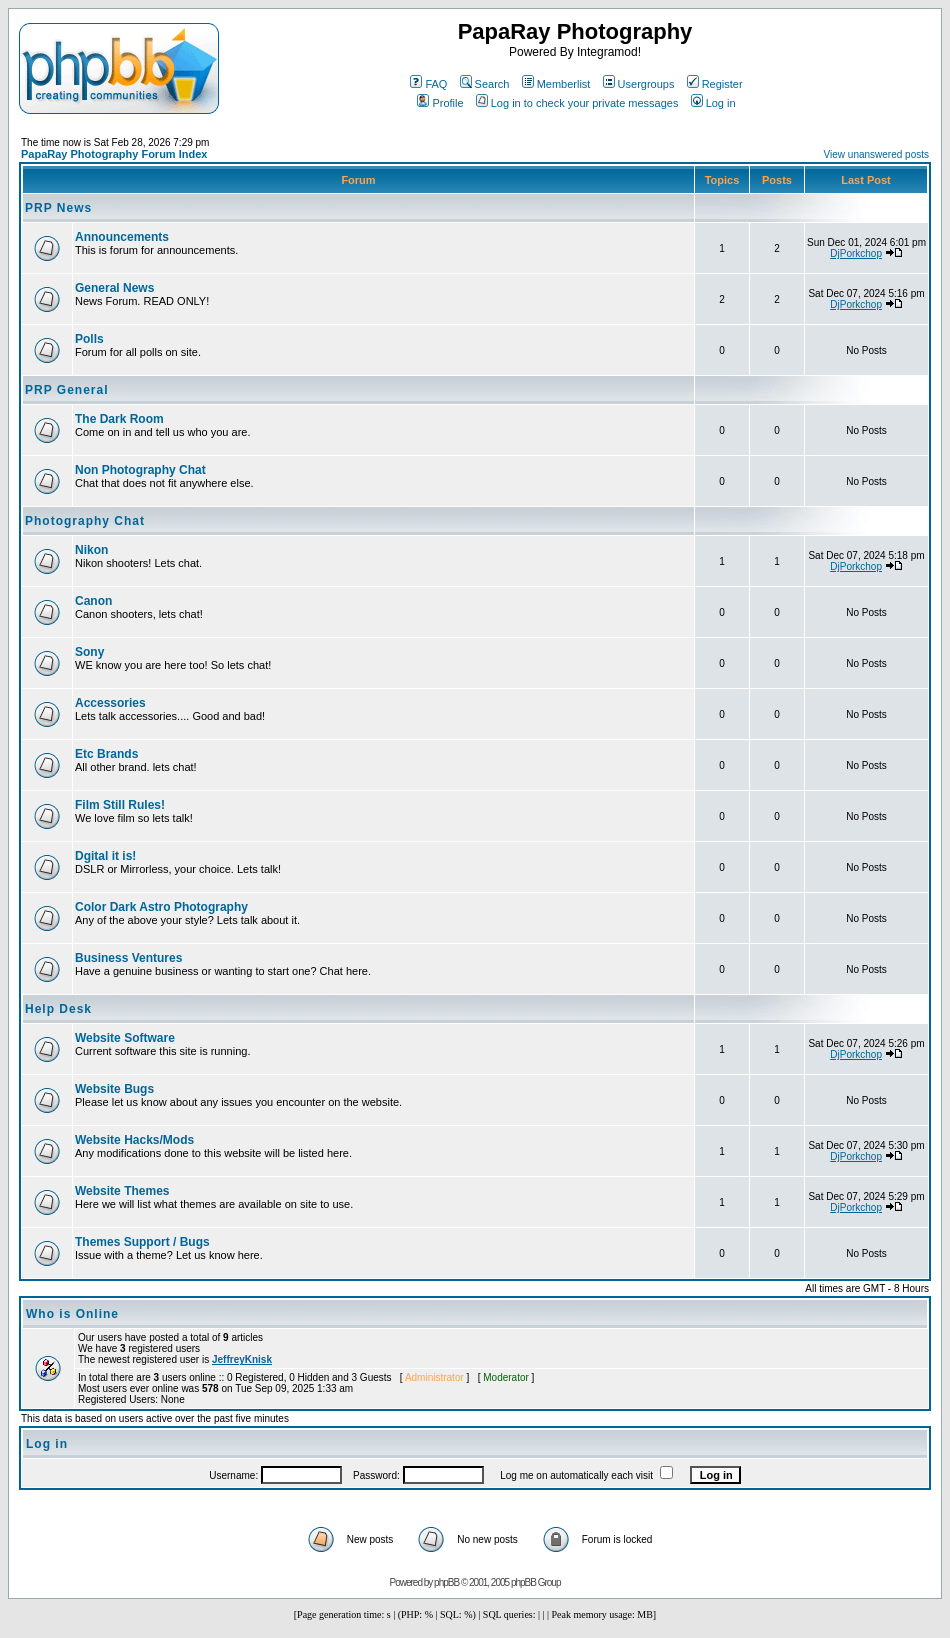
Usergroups (639, 84)
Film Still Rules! (120, 805)
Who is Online (72, 1314)
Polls (89, 339)
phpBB (446, 1582)
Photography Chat (85, 521)
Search (485, 84)
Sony (89, 652)
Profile (440, 103)
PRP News (58, 208)
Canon (93, 601)
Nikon (91, 550)
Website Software (125, 1038)
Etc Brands (106, 754)
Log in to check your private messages (577, 103)
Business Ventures (128, 958)
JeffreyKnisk (242, 1359)
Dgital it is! (105, 856)
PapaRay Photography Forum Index (114, 154)
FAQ (428, 84)
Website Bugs (114, 1089)
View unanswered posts (876, 154)
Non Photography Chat (140, 470)
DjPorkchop (856, 253)
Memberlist (556, 84)
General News (114, 288)
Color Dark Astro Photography (161, 907)
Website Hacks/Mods (134, 1140)
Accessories (110, 703)
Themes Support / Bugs (142, 1242)
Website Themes (122, 1191)
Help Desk (58, 1009)
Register (715, 84)
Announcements (122, 237)
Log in (713, 103)
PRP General (66, 390)
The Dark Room (119, 419)
